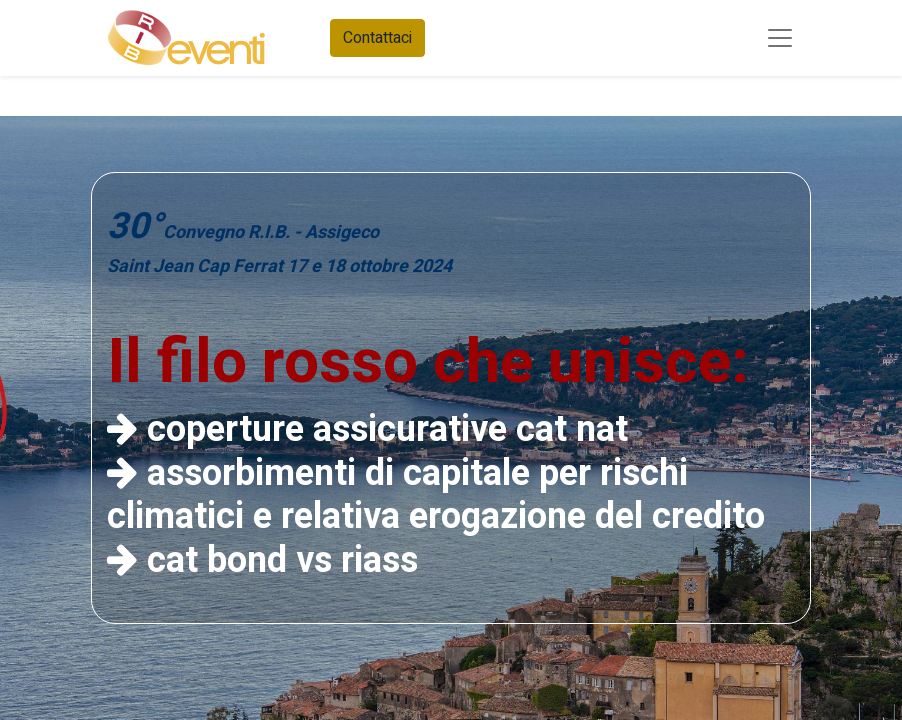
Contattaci (377, 38)
